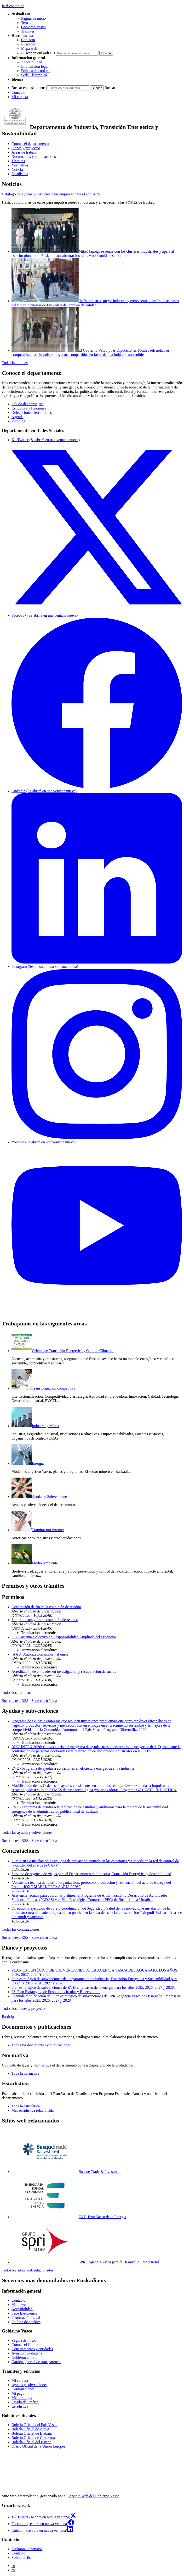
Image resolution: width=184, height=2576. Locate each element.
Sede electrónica (44, 1701)
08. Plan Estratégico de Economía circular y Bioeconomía (56, 1992)
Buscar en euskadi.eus (38, 53)
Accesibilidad (31, 62)
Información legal (34, 66)
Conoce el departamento (30, 144)
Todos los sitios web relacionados (27, 2270)
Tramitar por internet (38, 1530)
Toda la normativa (25, 2073)
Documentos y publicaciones (34, 157)
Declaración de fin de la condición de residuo (46, 1607)
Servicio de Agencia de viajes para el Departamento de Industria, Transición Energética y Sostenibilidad (91, 1874)
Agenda (17, 417)
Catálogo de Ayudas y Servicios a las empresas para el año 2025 (51, 194)
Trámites (27, 31)
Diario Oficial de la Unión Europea (38, 2446)
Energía (28, 1463)
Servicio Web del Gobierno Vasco (93, 2496)
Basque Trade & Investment (66, 2172)
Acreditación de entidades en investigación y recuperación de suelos (64, 1671)
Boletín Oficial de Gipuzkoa (33, 2438)
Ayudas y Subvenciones (40, 1497)
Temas (26, 23)
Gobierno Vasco (33, 27)
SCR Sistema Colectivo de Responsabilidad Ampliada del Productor (64, 1637)
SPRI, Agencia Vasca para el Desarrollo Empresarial (85, 2262)
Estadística (20, 174)
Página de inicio (33, 18)
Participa (18, 421)
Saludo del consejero (27, 404)
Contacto (28, 40)
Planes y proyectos (26, 148)
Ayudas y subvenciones (29, 2385)
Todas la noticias (15, 363)
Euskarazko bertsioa (27, 2549)
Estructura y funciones (29, 408)
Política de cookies (35, 71)
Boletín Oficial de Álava (30, 2429)
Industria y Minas (35, 1426)
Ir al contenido (13, 6)
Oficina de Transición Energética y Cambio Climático (63, 1351)
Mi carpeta (20, 97)
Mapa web (29, 48)
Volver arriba (22, 2557)
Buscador (28, 44)
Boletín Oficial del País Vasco (35, 2425)
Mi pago (18, 2393)
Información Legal (26, 2318)
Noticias (18, 169)
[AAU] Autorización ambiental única (40, 1654)
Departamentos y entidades (32, 2349)
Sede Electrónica (34, 75)
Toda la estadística (26, 2106)
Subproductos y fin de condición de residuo (45, 1620)
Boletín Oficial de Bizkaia (32, 2433)
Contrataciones (23, 2389)
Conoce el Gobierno (27, 2345)
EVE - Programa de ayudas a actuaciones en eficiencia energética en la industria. (73, 1768)
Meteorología (22, 2398)
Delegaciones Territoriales (32, 412)
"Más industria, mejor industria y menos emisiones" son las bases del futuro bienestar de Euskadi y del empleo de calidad (95, 303)
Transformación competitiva (43, 1388)
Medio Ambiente (35, 1563)
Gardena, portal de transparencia (36, 2362)
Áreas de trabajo (24, 152)
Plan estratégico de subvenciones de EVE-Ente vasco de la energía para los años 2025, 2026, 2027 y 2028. (93, 1987)
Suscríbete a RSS (15, 1701)
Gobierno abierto (25, 2357)
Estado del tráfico (25, 2402)
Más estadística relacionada (33, 2110)
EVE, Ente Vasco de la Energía (69, 2217)
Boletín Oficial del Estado (32, 2442)
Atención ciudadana (27, 2353)
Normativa (20, 165)
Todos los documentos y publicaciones (41, 2045)
